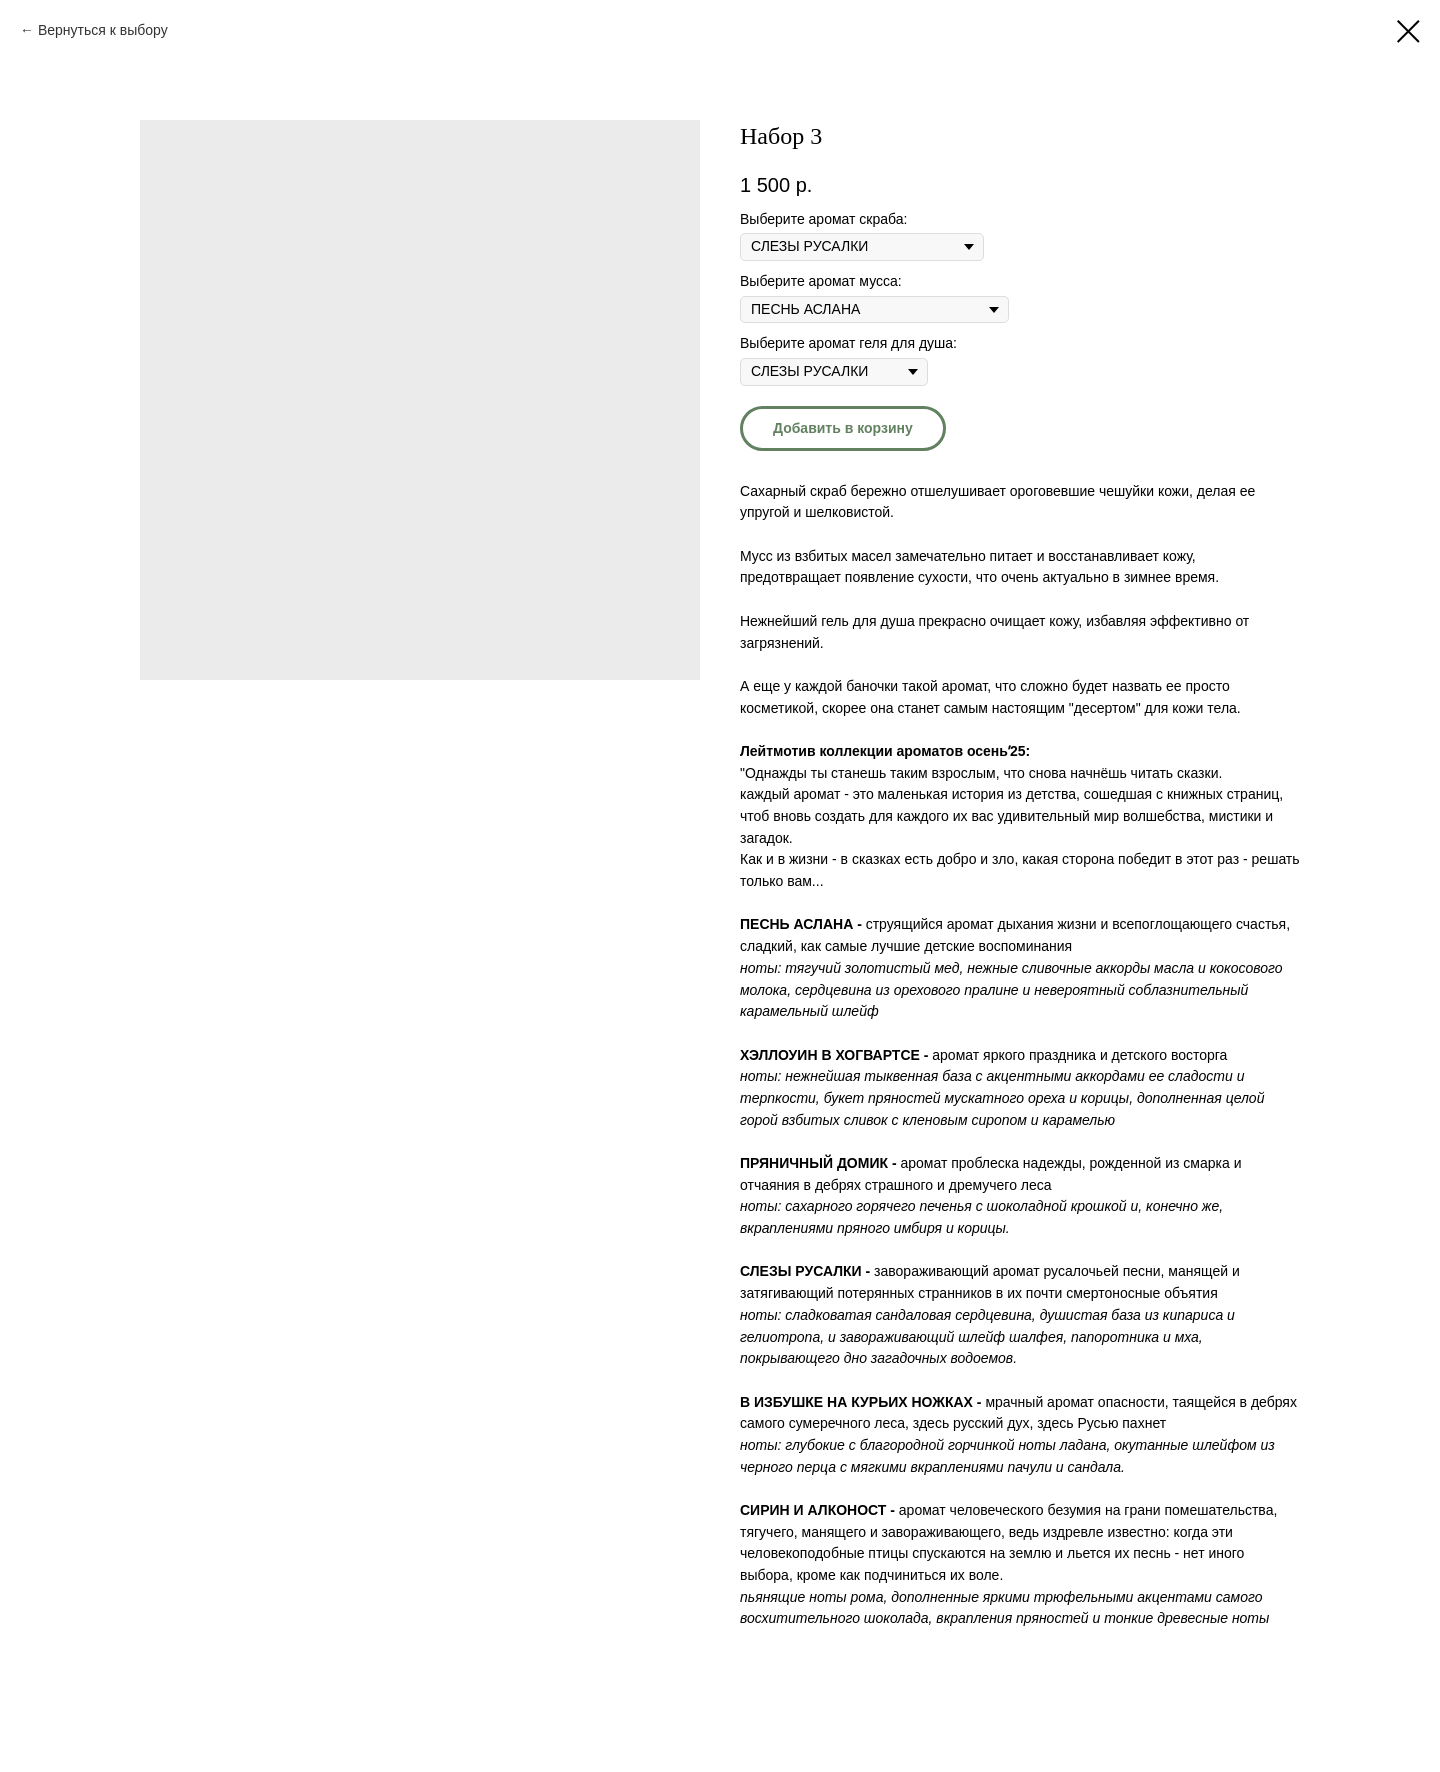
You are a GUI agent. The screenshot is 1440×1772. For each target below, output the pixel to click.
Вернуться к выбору (103, 30)
